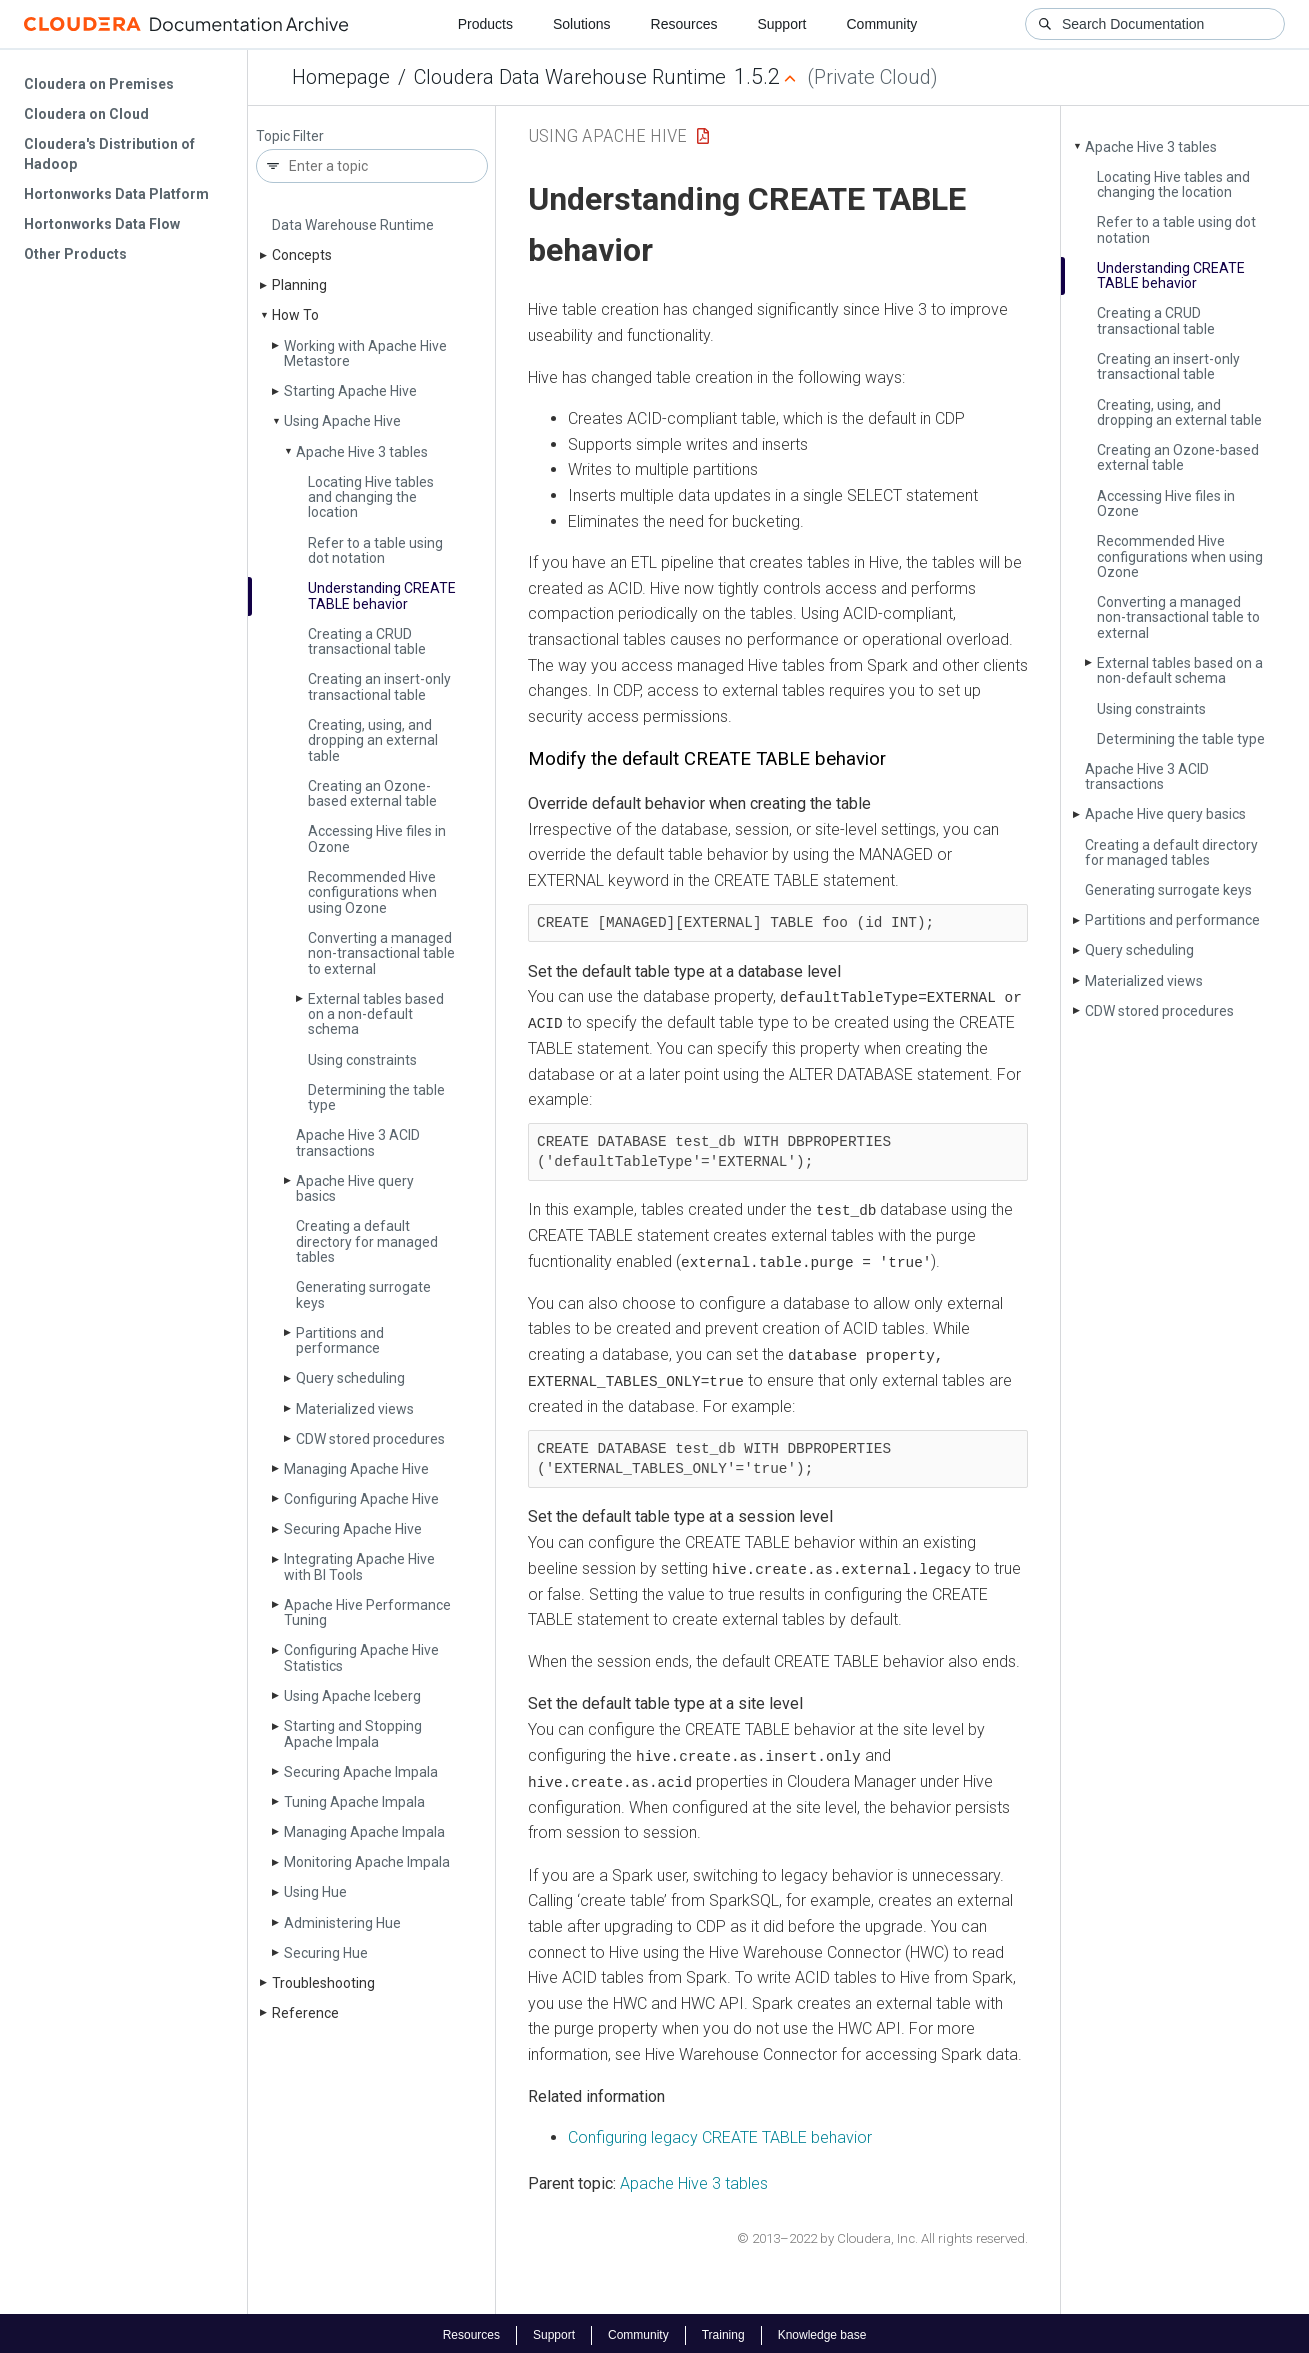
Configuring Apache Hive (361, 1499)
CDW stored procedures (370, 1439)
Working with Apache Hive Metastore (365, 353)
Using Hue (315, 1892)
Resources (684, 24)
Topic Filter (290, 136)
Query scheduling (350, 1378)
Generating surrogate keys (363, 1294)
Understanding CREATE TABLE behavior (382, 595)
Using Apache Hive (342, 421)
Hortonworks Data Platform (116, 194)
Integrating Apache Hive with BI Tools (359, 1566)
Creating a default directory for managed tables (367, 1241)
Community (882, 24)
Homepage (341, 77)
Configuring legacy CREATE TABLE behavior (720, 2133)
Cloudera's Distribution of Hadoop (109, 154)
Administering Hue (342, 1923)
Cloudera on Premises (99, 84)
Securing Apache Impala (361, 1772)
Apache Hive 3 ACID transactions (358, 1142)
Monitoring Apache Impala (367, 1862)
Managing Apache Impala (364, 1832)
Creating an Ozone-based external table (372, 793)
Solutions (582, 24)
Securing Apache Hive (353, 1529)
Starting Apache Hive (350, 391)
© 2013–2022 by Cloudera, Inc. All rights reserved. (882, 2234)
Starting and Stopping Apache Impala (353, 1733)
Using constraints (362, 1060)
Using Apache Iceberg (352, 1696)
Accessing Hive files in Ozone (377, 838)
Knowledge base (822, 2331)
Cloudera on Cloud (86, 114)
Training (723, 2331)
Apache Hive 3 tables (362, 452)
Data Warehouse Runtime (353, 225)
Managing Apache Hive (356, 1469)
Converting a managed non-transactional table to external (381, 953)
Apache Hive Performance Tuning (367, 1612)
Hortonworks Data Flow (102, 224)
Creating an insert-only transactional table (379, 686)
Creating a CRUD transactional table (367, 641)
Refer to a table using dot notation (375, 550)
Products (485, 24)
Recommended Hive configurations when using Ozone (372, 892)
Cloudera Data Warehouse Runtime (570, 77)
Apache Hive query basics (355, 1188)
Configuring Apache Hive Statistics (361, 1657)
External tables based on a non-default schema (376, 1014)
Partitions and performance (340, 1340)
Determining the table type (376, 1097)
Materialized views (355, 1409)
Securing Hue (326, 1953)
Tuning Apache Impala (354, 1802)
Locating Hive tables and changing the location (371, 497)
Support (781, 24)
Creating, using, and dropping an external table (373, 740)
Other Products (75, 254)
